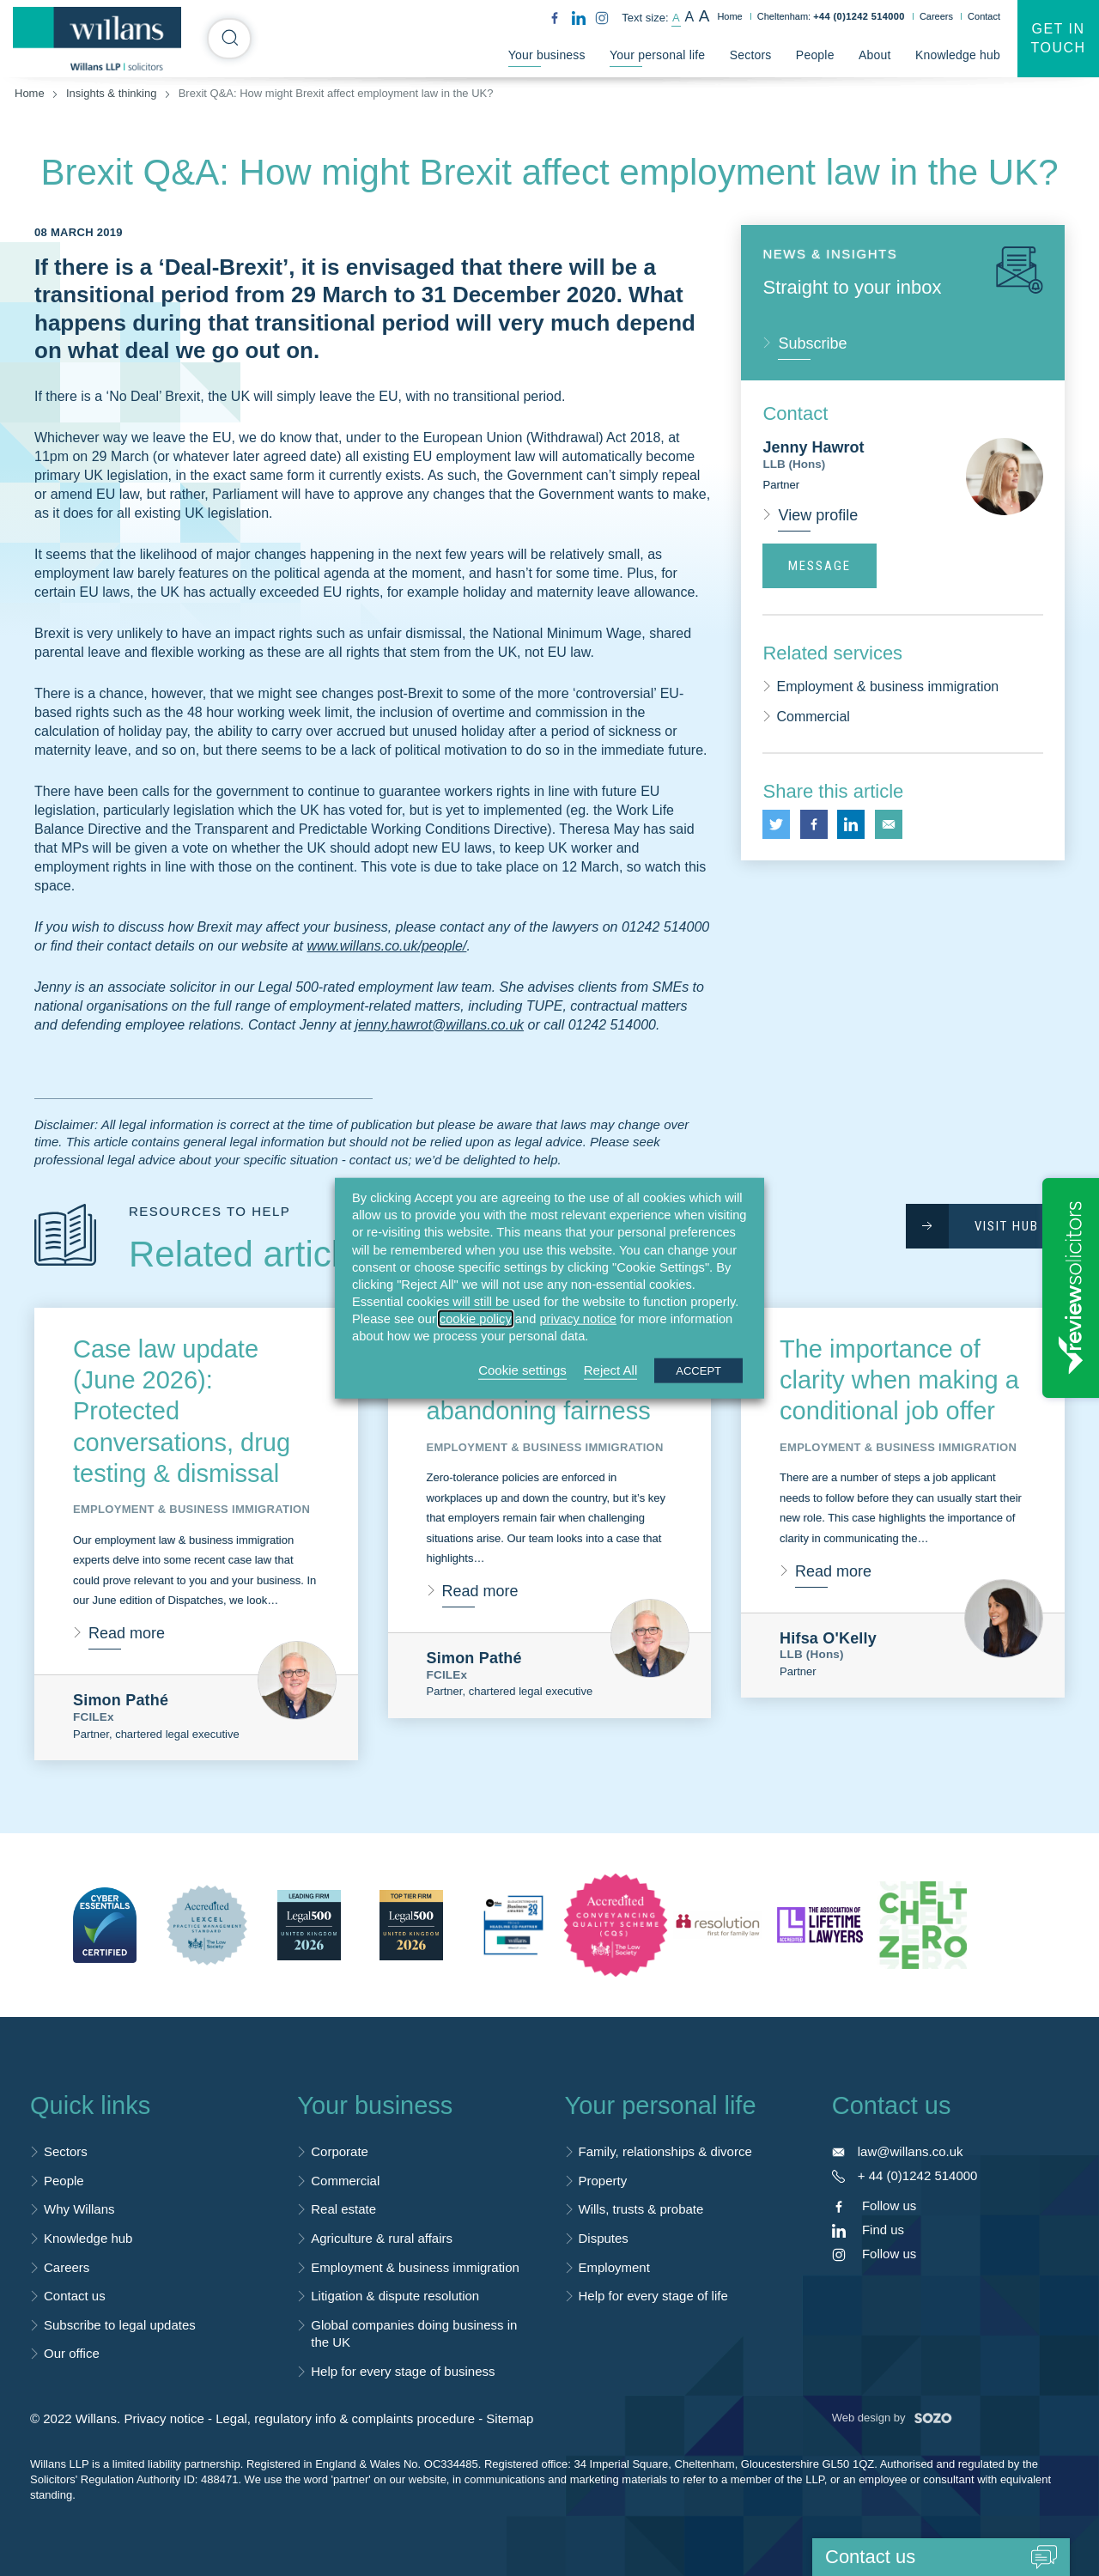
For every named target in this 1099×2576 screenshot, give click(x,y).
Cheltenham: (831, 16)
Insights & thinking (111, 93)
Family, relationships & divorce (665, 2151)
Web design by (892, 2417)
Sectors (751, 55)
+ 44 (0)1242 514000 (918, 2175)
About (875, 55)
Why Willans (79, 2209)
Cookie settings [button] (522, 1369)
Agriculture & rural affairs (381, 2238)
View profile (818, 515)
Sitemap (509, 2418)
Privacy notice (163, 2418)
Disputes (603, 2238)
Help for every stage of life (653, 2295)
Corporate (339, 2151)
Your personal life (657, 55)
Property (603, 2180)
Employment (614, 2267)
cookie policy (476, 1319)
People (815, 55)
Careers (936, 16)
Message (819, 566)
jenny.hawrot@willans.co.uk (439, 1025)
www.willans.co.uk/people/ (387, 946)
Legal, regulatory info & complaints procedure (345, 2418)
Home (729, 16)
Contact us (75, 2295)
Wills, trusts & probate (641, 2209)
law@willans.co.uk (910, 2151)
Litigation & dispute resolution (395, 2295)
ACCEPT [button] (698, 1370)
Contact (984, 16)
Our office (72, 2353)
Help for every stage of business (403, 2371)
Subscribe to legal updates (120, 2325)
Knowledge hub (957, 55)
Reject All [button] (611, 1369)
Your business (547, 55)
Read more (126, 1633)
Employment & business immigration (887, 686)
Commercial (812, 716)
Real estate (343, 2209)
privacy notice (577, 1319)
